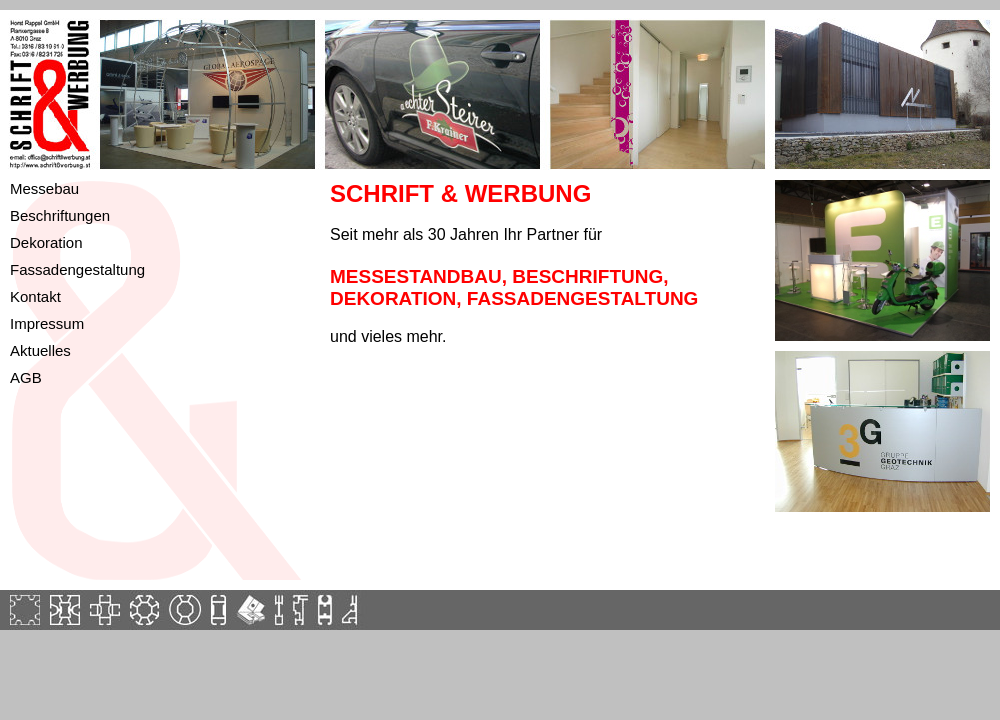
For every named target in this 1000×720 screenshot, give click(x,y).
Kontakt (35, 296)
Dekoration (46, 242)
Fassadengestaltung (77, 269)
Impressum (47, 323)
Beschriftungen (60, 215)
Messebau (44, 188)
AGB (26, 377)
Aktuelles (40, 350)
